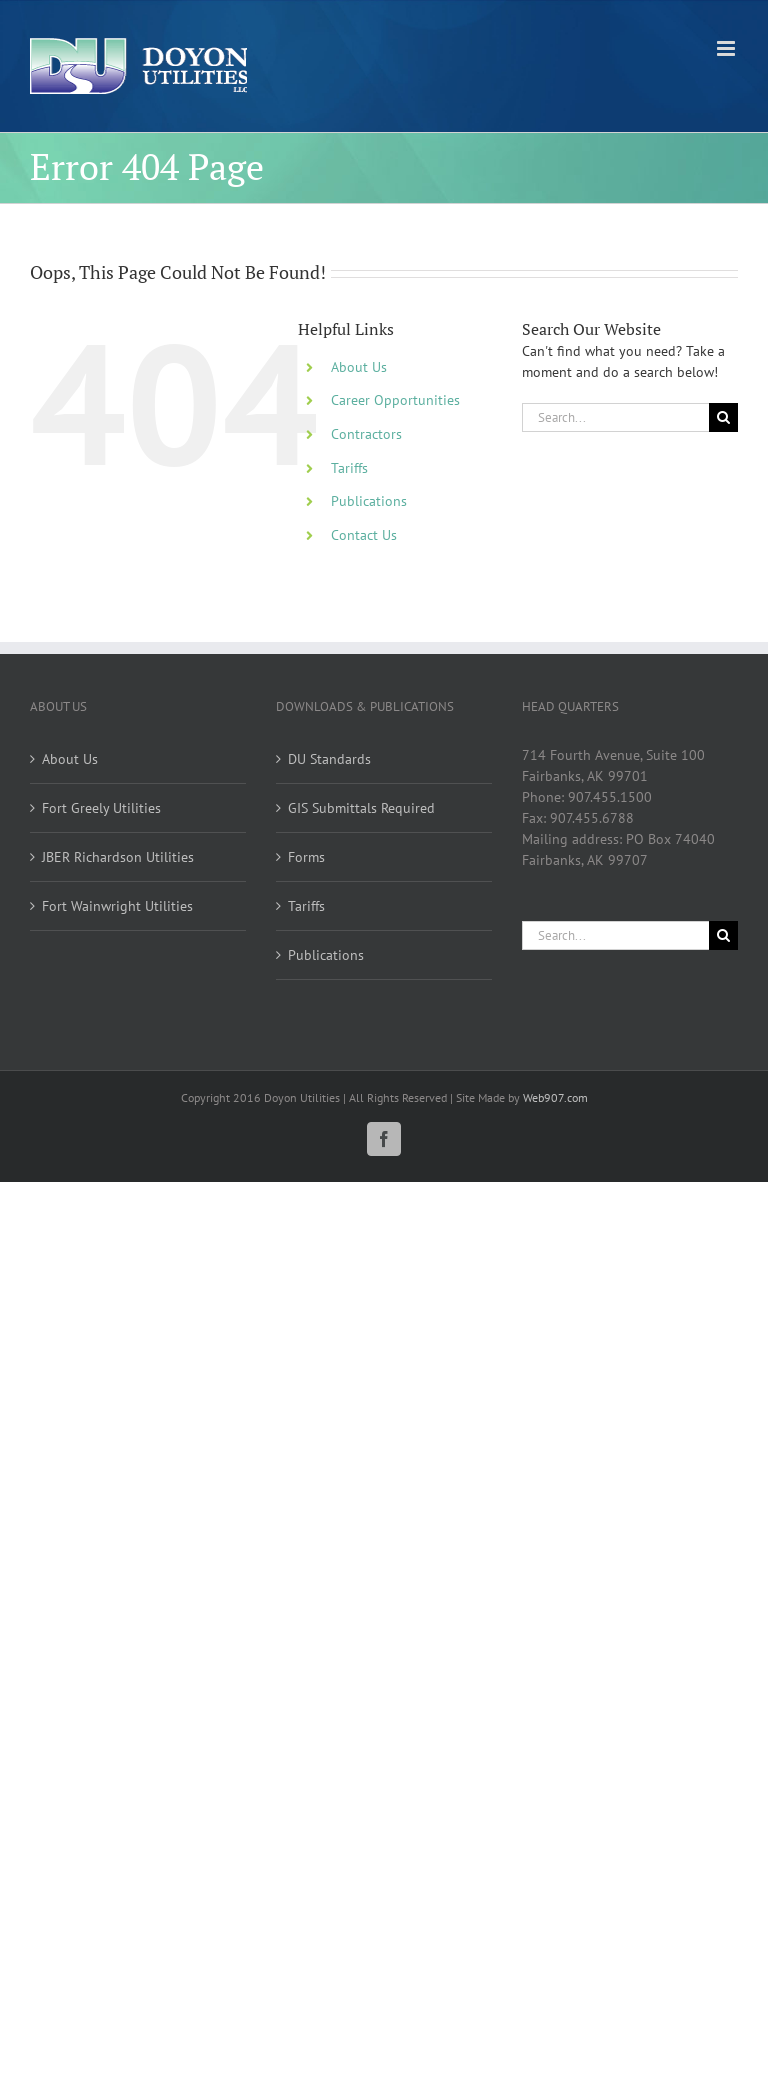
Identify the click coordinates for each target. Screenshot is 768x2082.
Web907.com (555, 1097)
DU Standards (329, 759)
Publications (369, 501)
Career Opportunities (395, 400)
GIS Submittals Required (361, 808)
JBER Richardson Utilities (118, 857)
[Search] (723, 417)
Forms (306, 857)
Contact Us (364, 535)
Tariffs (349, 468)
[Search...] (615, 417)
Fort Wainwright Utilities (117, 906)
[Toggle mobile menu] (727, 48)
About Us (359, 367)
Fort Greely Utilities (101, 808)
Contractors (366, 434)
